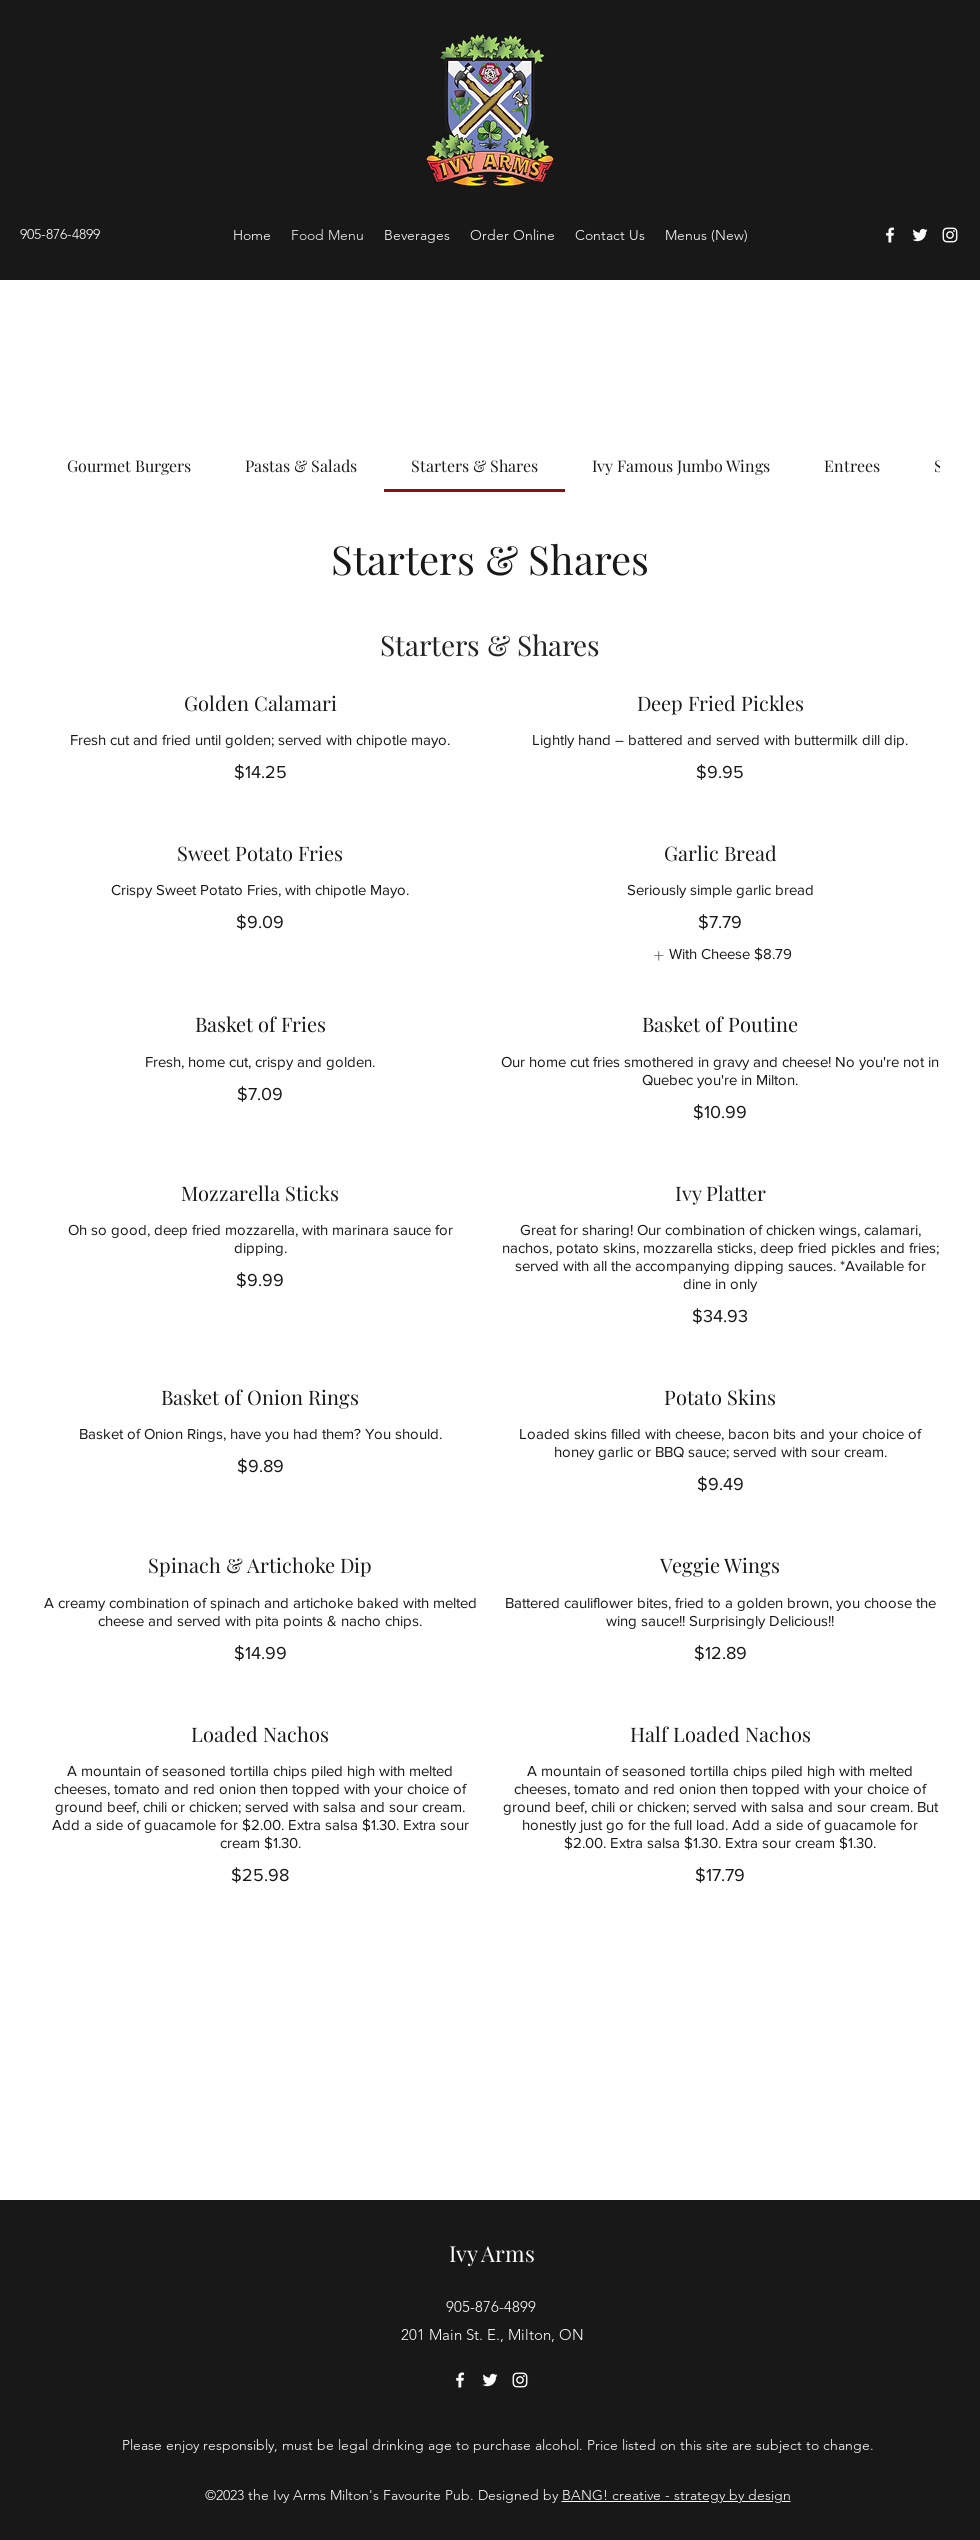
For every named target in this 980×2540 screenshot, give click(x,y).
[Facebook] (890, 235)
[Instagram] (950, 235)
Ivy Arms (492, 2253)
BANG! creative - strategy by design (676, 2495)
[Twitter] (920, 235)
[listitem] (720, 955)
